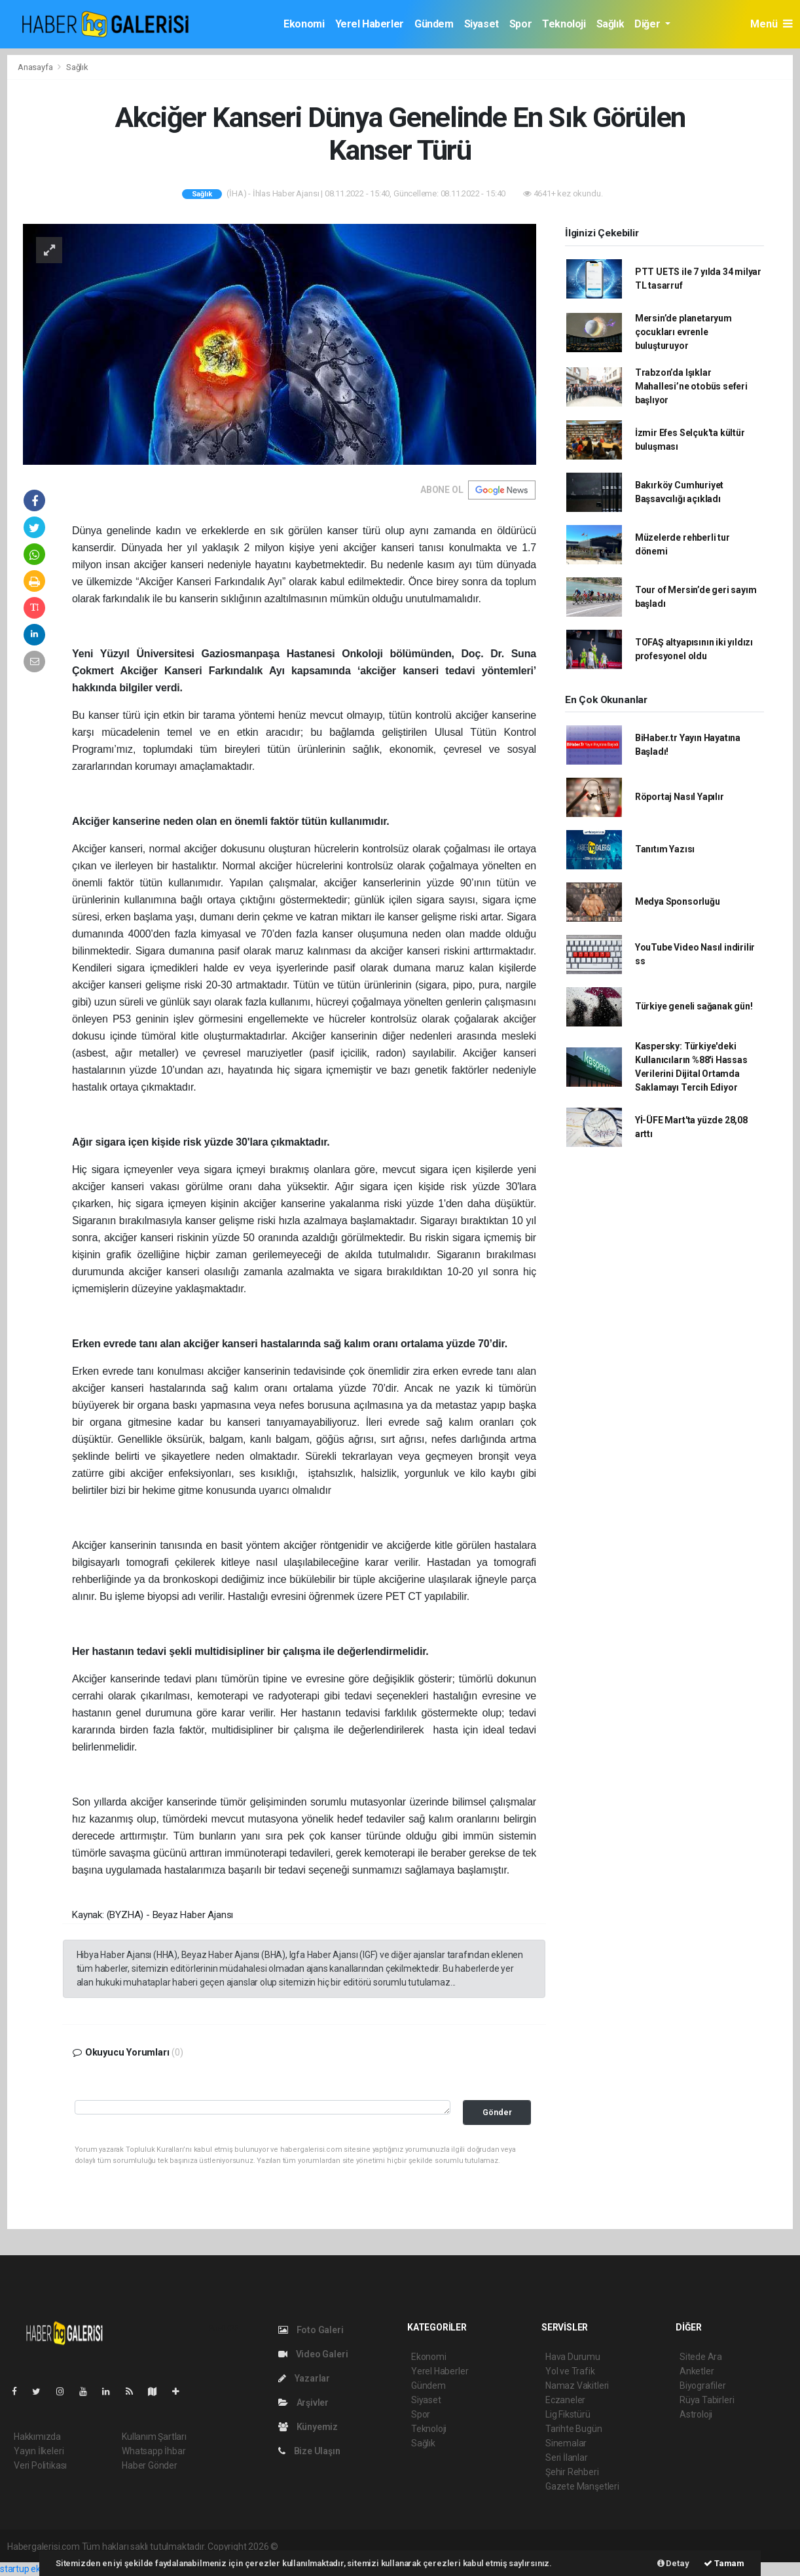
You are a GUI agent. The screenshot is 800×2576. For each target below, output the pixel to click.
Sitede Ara (701, 2356)
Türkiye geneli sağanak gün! (694, 1006)
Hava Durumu (572, 2356)
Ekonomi (303, 24)
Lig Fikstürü (568, 2414)
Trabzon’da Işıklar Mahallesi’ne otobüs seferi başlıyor (691, 386)
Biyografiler (703, 2385)
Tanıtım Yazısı (665, 849)
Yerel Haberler (369, 24)
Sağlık (610, 24)
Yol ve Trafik (570, 2371)
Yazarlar (304, 2378)
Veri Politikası (40, 2465)
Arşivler (303, 2402)
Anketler (697, 2371)
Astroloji (696, 2414)
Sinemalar (566, 2443)
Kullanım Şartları (154, 2436)
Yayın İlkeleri (39, 2451)
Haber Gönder (149, 2465)
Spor (520, 24)
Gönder (497, 2112)
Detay (673, 2563)
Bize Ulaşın (309, 2451)
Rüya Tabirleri (707, 2400)
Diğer (648, 24)
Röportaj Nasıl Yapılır (679, 796)
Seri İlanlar (566, 2457)
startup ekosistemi (37, 2569)
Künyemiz (308, 2427)
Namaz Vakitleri (577, 2385)
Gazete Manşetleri (582, 2486)
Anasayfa (36, 67)
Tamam (724, 2563)
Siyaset (481, 24)
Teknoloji (563, 24)
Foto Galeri (311, 2330)
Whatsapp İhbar (153, 2451)
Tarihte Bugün (573, 2428)
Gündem (434, 24)
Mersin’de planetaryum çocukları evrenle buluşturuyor (683, 332)
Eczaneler (565, 2400)
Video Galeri (313, 2354)
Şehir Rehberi (572, 2472)
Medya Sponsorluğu (677, 901)
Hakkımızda (37, 2436)
